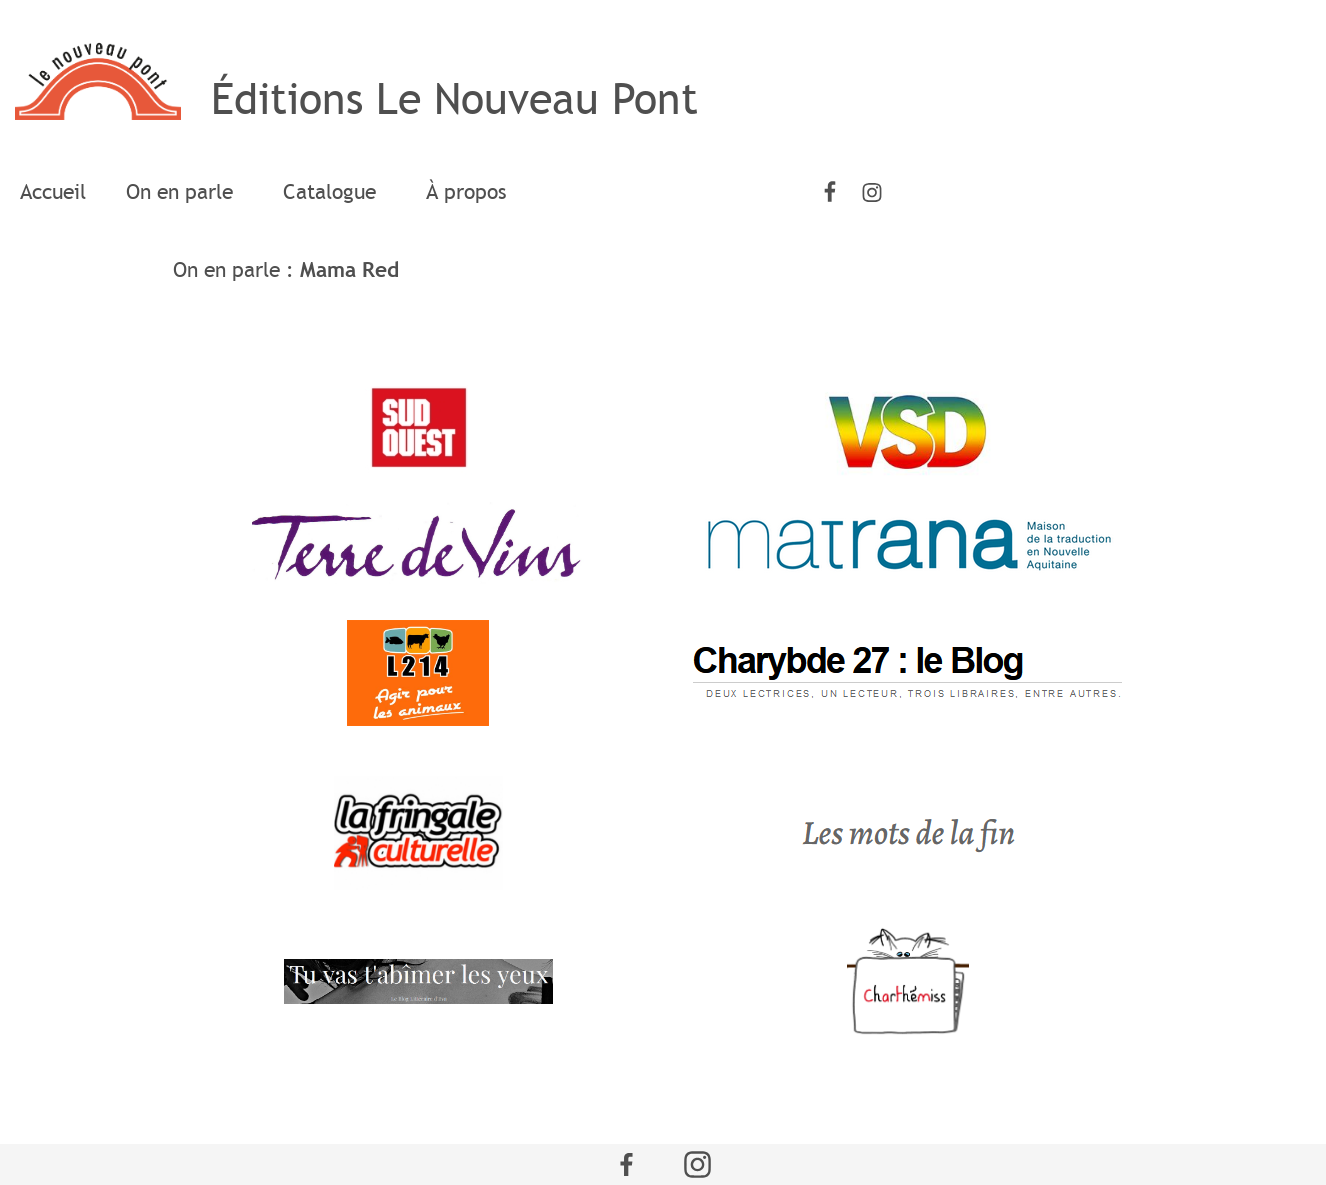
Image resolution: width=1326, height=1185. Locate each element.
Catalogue (334, 192)
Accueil (53, 192)
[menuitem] (53, 193)
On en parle (184, 192)
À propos (466, 192)
